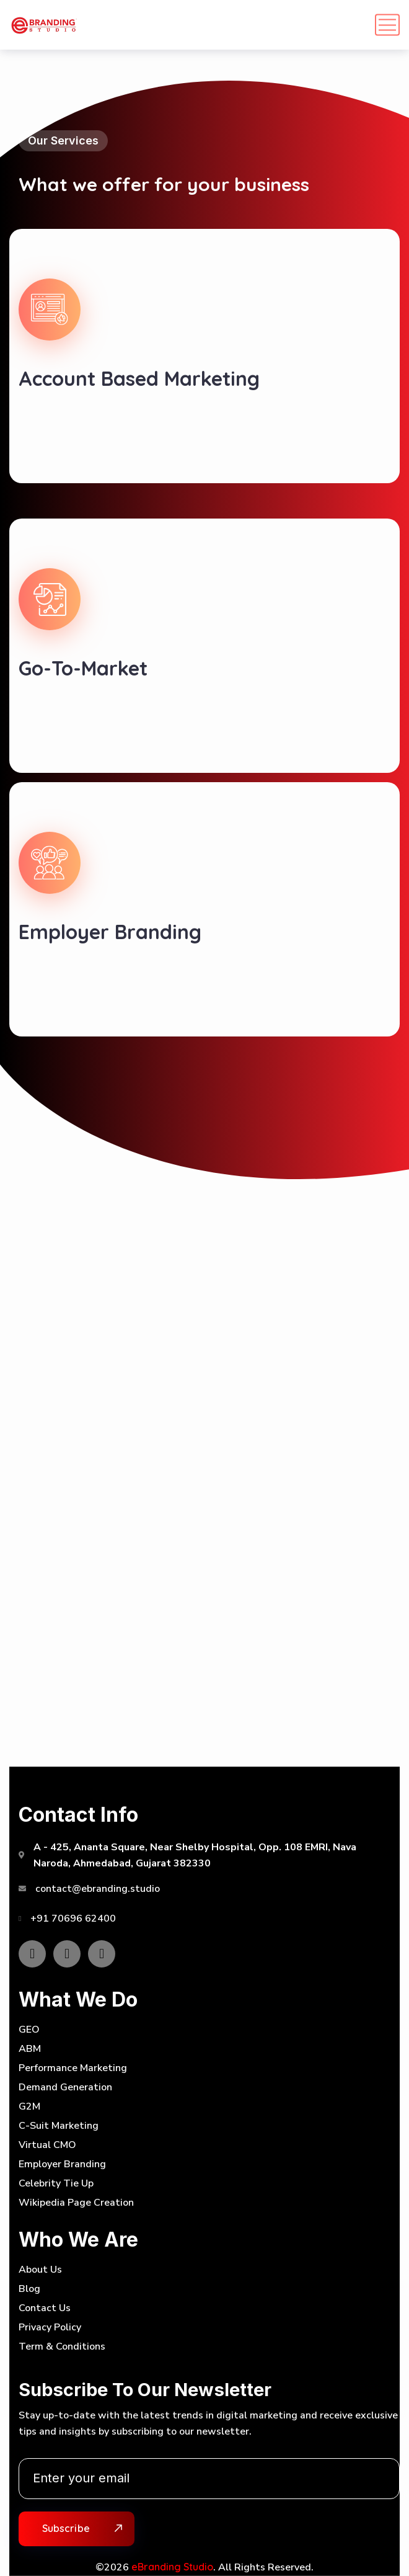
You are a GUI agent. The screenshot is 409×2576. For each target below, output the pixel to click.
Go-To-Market (83, 668)
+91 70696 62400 (73, 1918)
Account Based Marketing (139, 378)
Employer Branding (110, 931)
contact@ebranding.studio (97, 1889)
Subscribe (66, 2528)
